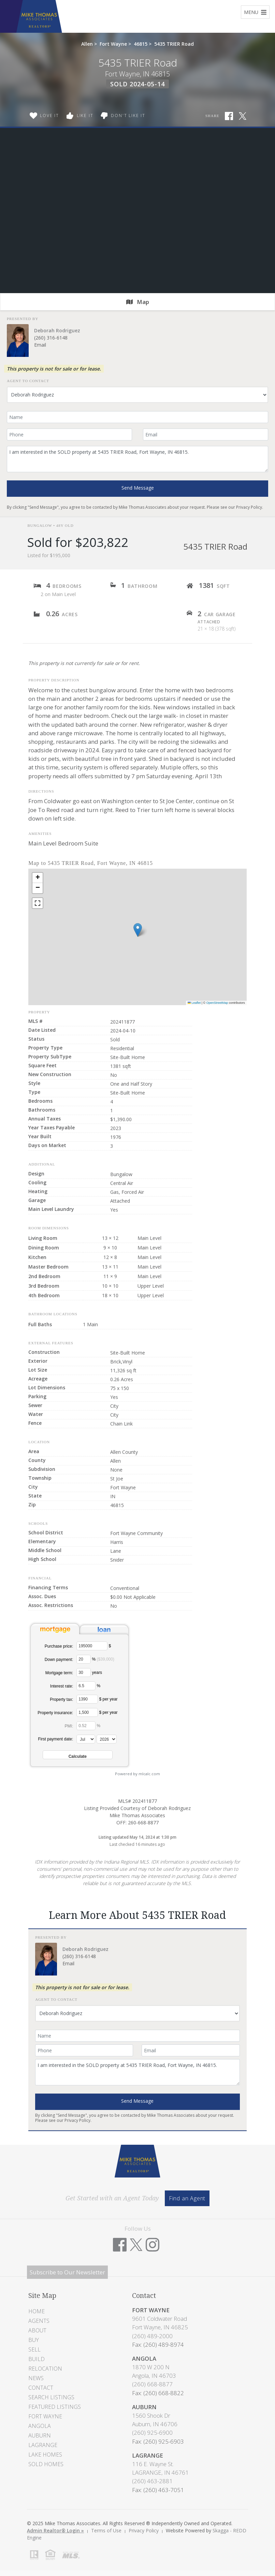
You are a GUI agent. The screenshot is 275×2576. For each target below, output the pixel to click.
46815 (140, 44)
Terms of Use (106, 2530)
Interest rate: (61, 1686)
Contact (40, 2387)
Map (137, 302)
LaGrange (42, 2445)
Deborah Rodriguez (57, 330)
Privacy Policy (249, 507)
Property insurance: (55, 1712)
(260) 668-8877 (152, 2384)
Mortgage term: (59, 1672)
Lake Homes (45, 2454)
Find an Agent (187, 2198)
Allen (87, 44)
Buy (33, 2340)
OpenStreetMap (217, 1002)
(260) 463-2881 (152, 2481)
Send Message (137, 487)
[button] (137, 930)
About (37, 2330)
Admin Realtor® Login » (55, 2530)
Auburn (39, 2435)
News (36, 2378)
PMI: (69, 1726)
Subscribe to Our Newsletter (67, 2272)
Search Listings (51, 2397)
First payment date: (55, 1739)
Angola (39, 2426)
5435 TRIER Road (174, 44)
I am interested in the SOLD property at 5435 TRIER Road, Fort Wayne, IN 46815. (137, 459)
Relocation (45, 2368)
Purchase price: (59, 1646)
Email (40, 345)
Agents (38, 2321)
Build (36, 2359)
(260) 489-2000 (152, 2336)
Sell (34, 2349)
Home (36, 2311)
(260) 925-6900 (152, 2432)
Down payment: (59, 1659)
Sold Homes (45, 2464)
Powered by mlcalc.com (137, 1773)
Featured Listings (54, 2407)
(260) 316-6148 (51, 337)
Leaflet (194, 1002)
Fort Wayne (113, 44)
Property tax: (61, 1699)
